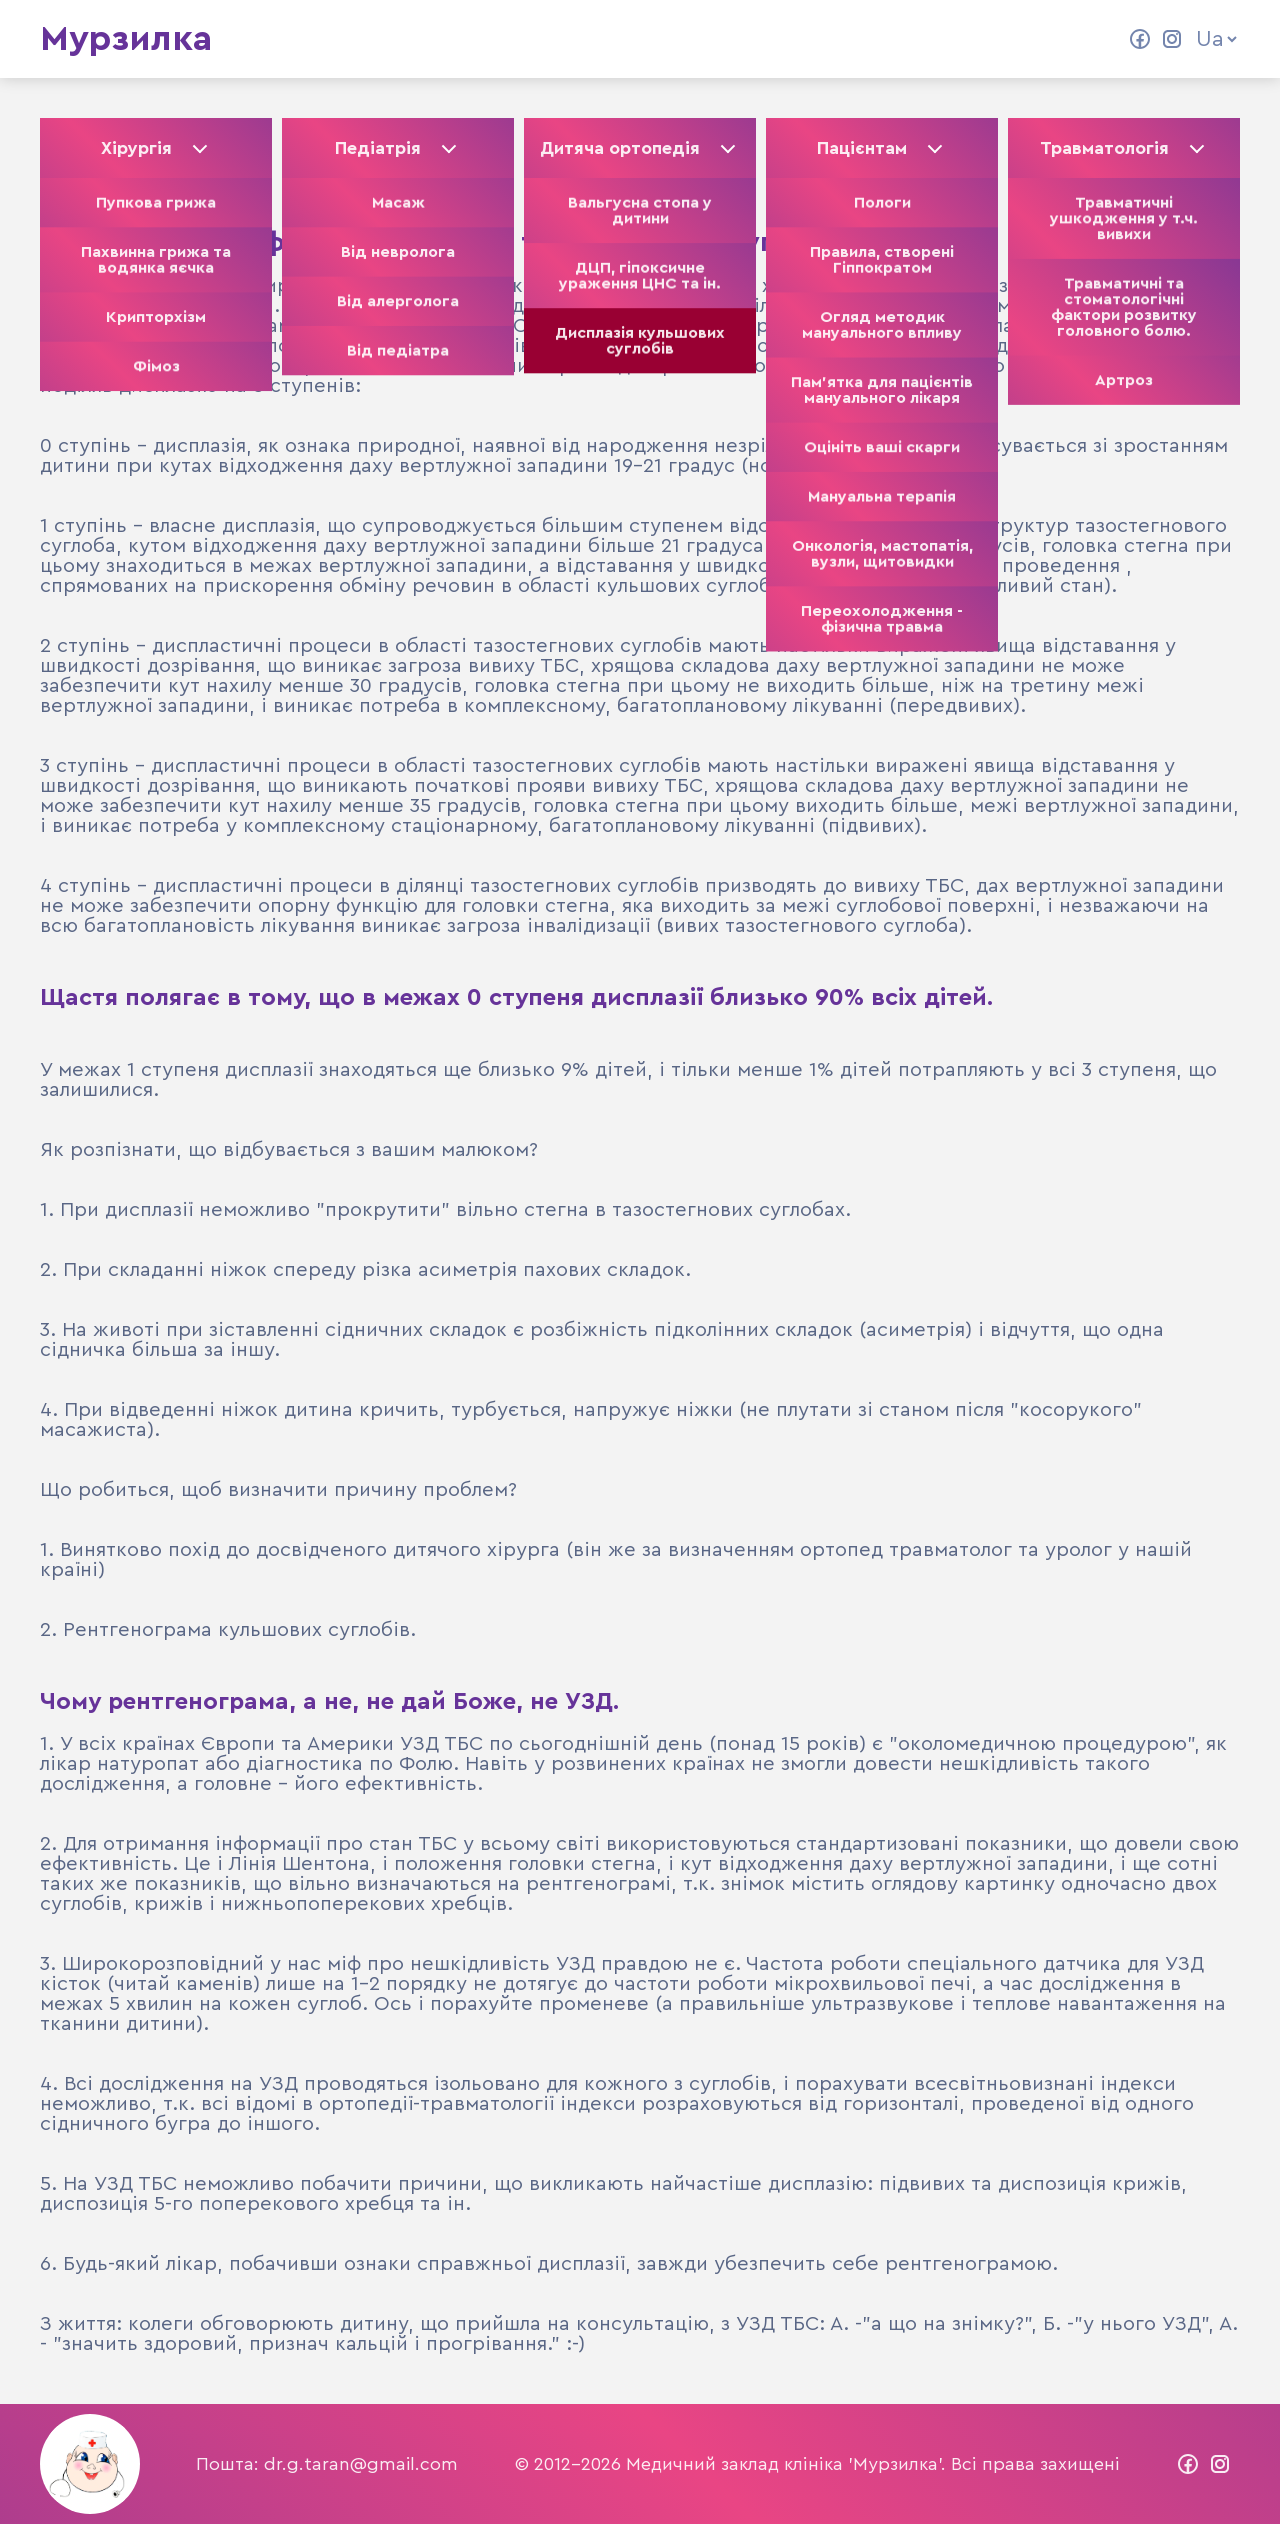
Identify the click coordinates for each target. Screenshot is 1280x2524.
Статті (548, 39)
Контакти (744, 39)
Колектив (441, 39)
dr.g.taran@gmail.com (361, 2464)
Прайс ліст (871, 39)
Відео (640, 39)
